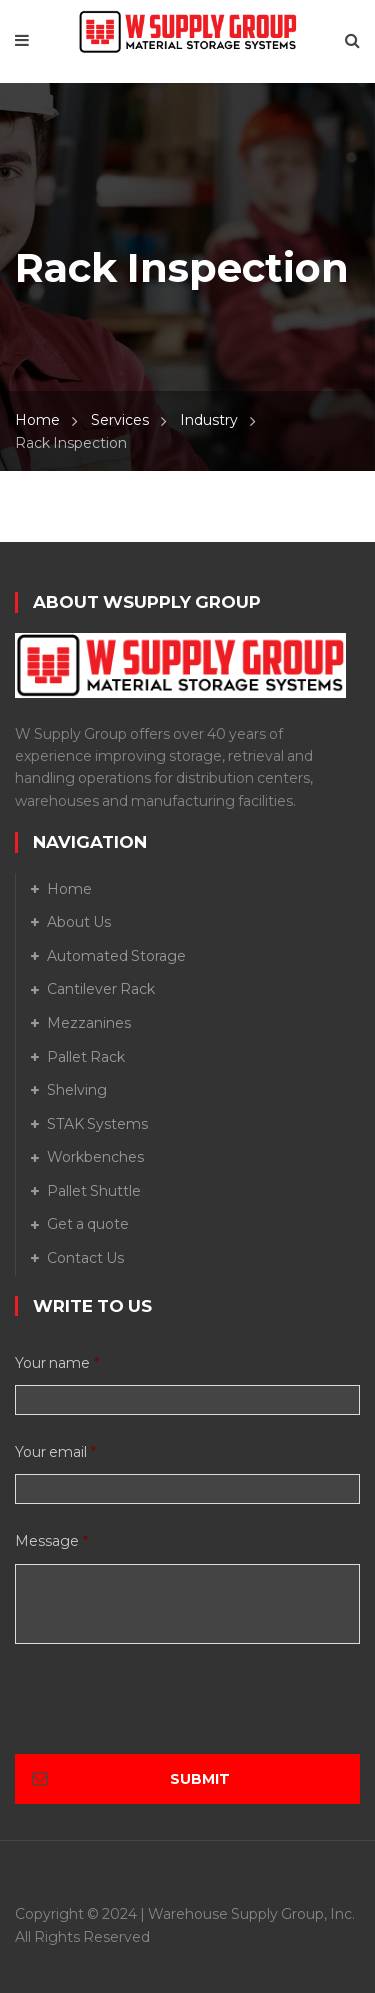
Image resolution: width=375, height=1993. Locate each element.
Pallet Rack (86, 1057)
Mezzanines (89, 1023)
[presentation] (167, 1715)
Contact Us (85, 1258)
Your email (55, 1452)
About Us (79, 922)
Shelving (77, 1090)
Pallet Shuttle (94, 1191)
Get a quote (88, 1224)
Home (37, 420)
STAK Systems (97, 1124)
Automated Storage (116, 956)
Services (120, 420)
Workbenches (95, 1157)
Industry (209, 420)
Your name (57, 1363)
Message (51, 1541)
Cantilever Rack (101, 989)
